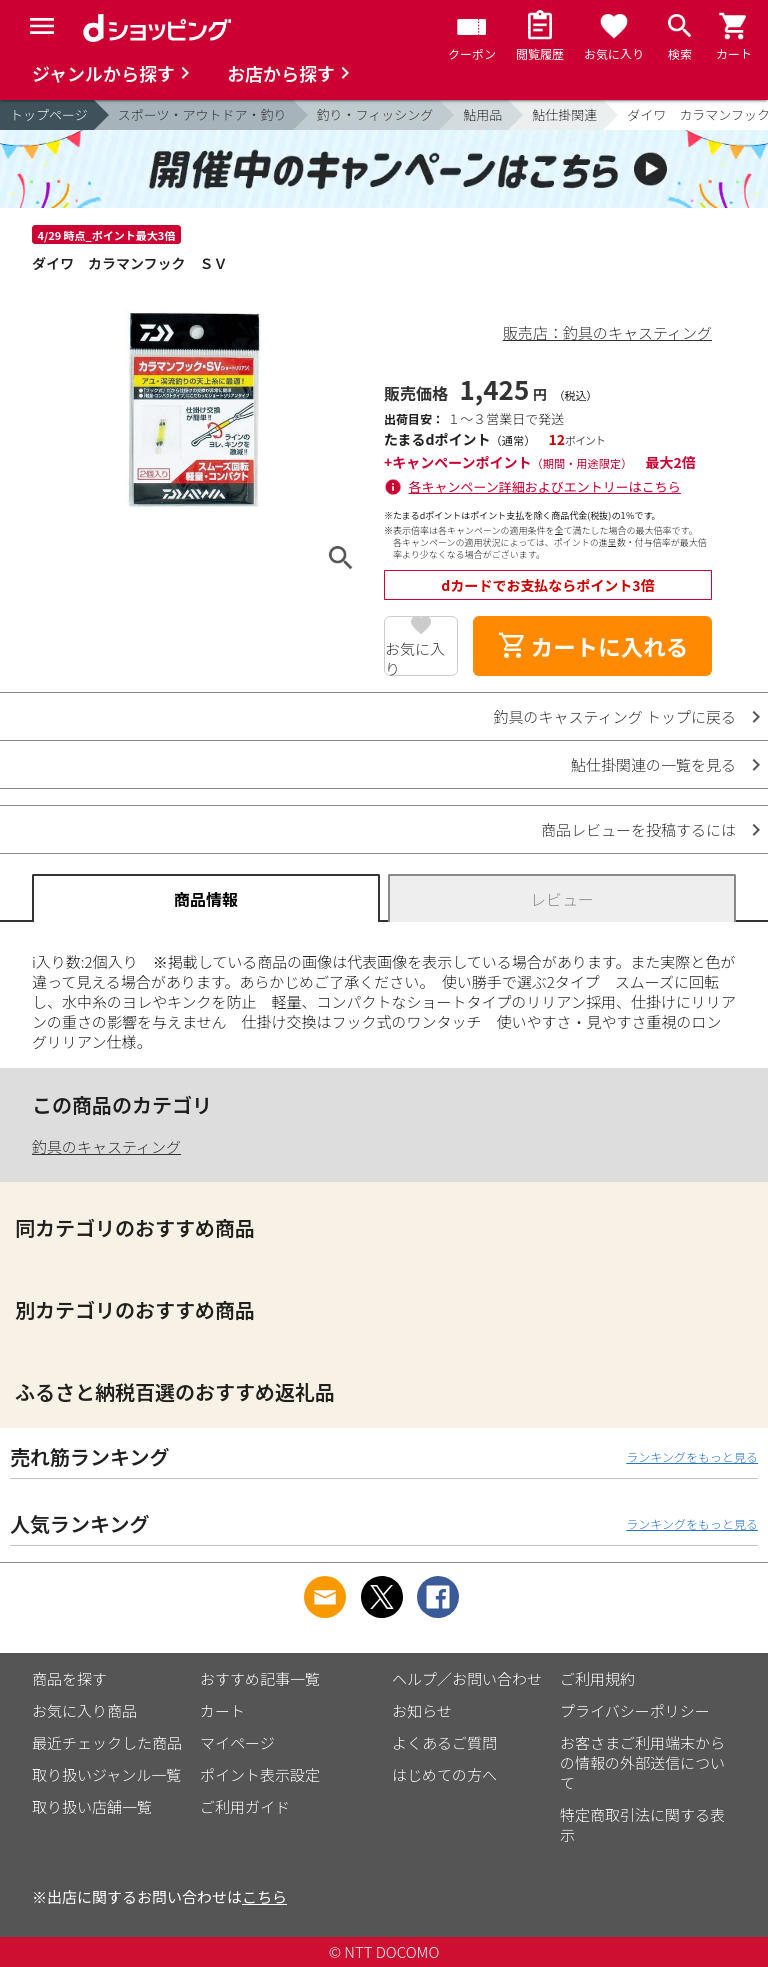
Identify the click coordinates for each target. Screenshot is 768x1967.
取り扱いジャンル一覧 (106, 1774)
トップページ (49, 114)
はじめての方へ (444, 1774)
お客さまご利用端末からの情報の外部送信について (642, 1762)
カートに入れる (593, 646)
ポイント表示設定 (260, 1774)
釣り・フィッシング (375, 114)
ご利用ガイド (245, 1806)
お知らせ (422, 1710)
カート (222, 1710)
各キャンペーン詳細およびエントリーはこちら (545, 486)
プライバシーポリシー (635, 1710)
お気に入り (415, 657)
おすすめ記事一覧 (260, 1678)
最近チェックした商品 (107, 1742)
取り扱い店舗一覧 (92, 1806)
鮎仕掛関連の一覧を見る (653, 764)
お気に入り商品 (84, 1710)
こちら (264, 1896)
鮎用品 (482, 114)
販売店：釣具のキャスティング (607, 332)
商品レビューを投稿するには (638, 829)
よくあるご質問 (444, 1742)
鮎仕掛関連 (564, 114)
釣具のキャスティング (106, 1146)
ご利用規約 (597, 1678)
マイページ (237, 1742)
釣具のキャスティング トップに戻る (615, 716)
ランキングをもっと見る (692, 1456)
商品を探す (69, 1678)
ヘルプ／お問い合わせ (467, 1678)
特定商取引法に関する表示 (642, 1824)
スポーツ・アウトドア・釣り (202, 114)
